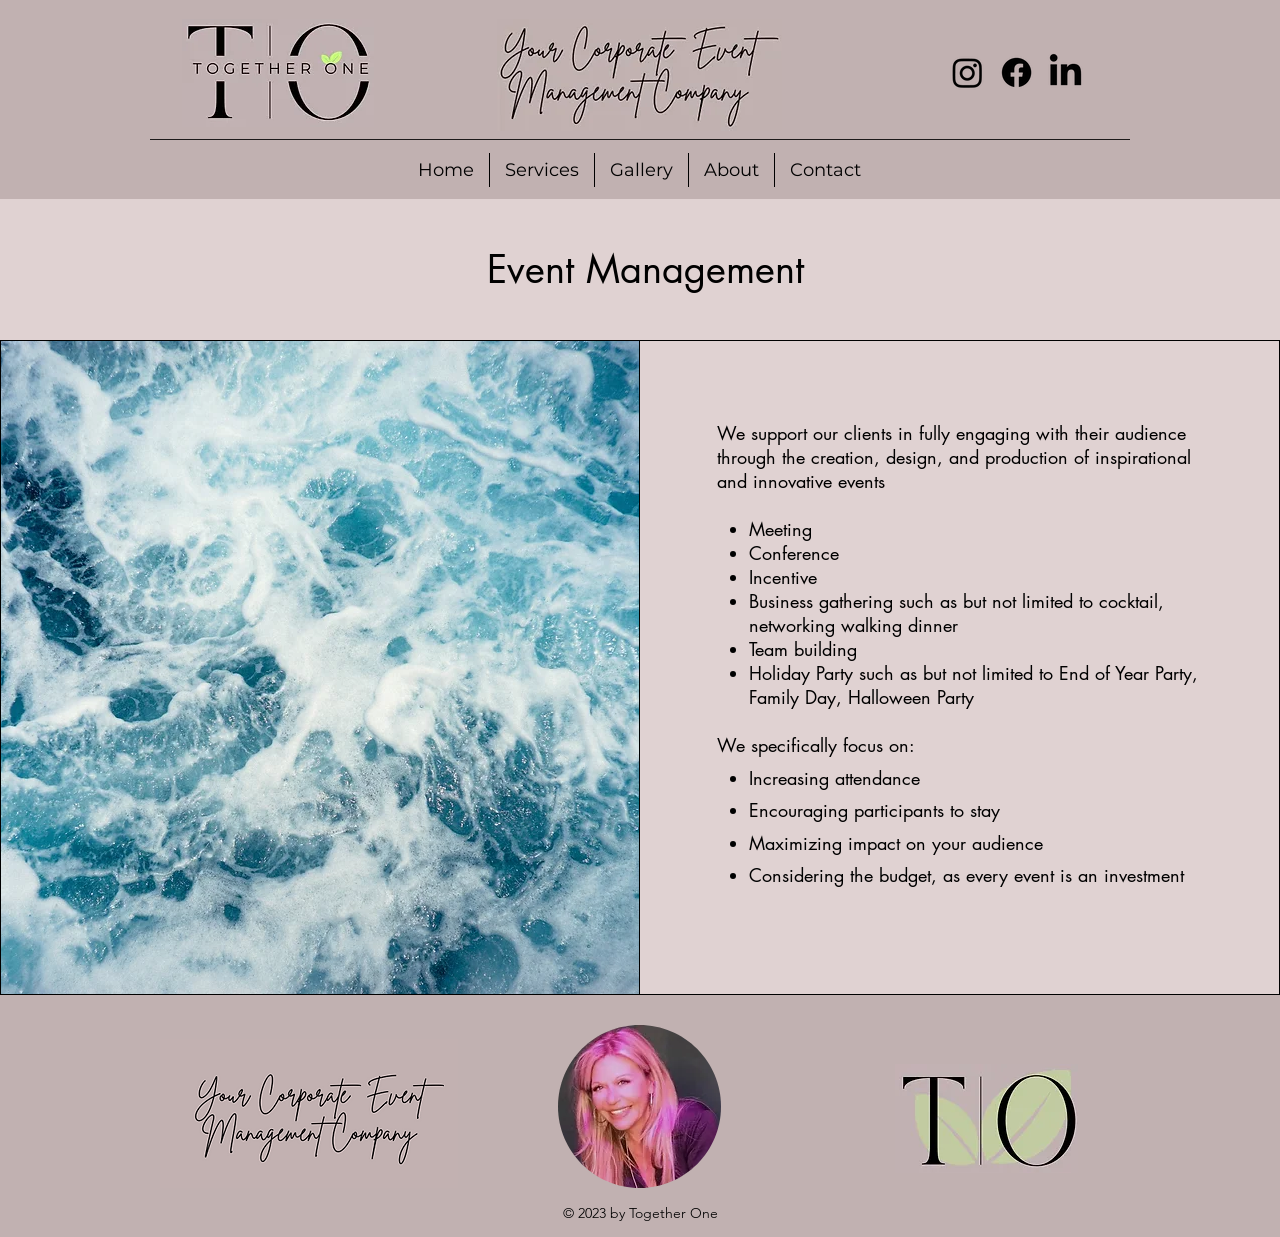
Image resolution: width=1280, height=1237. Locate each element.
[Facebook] (1016, 72)
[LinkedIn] (1065, 72)
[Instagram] (967, 72)
